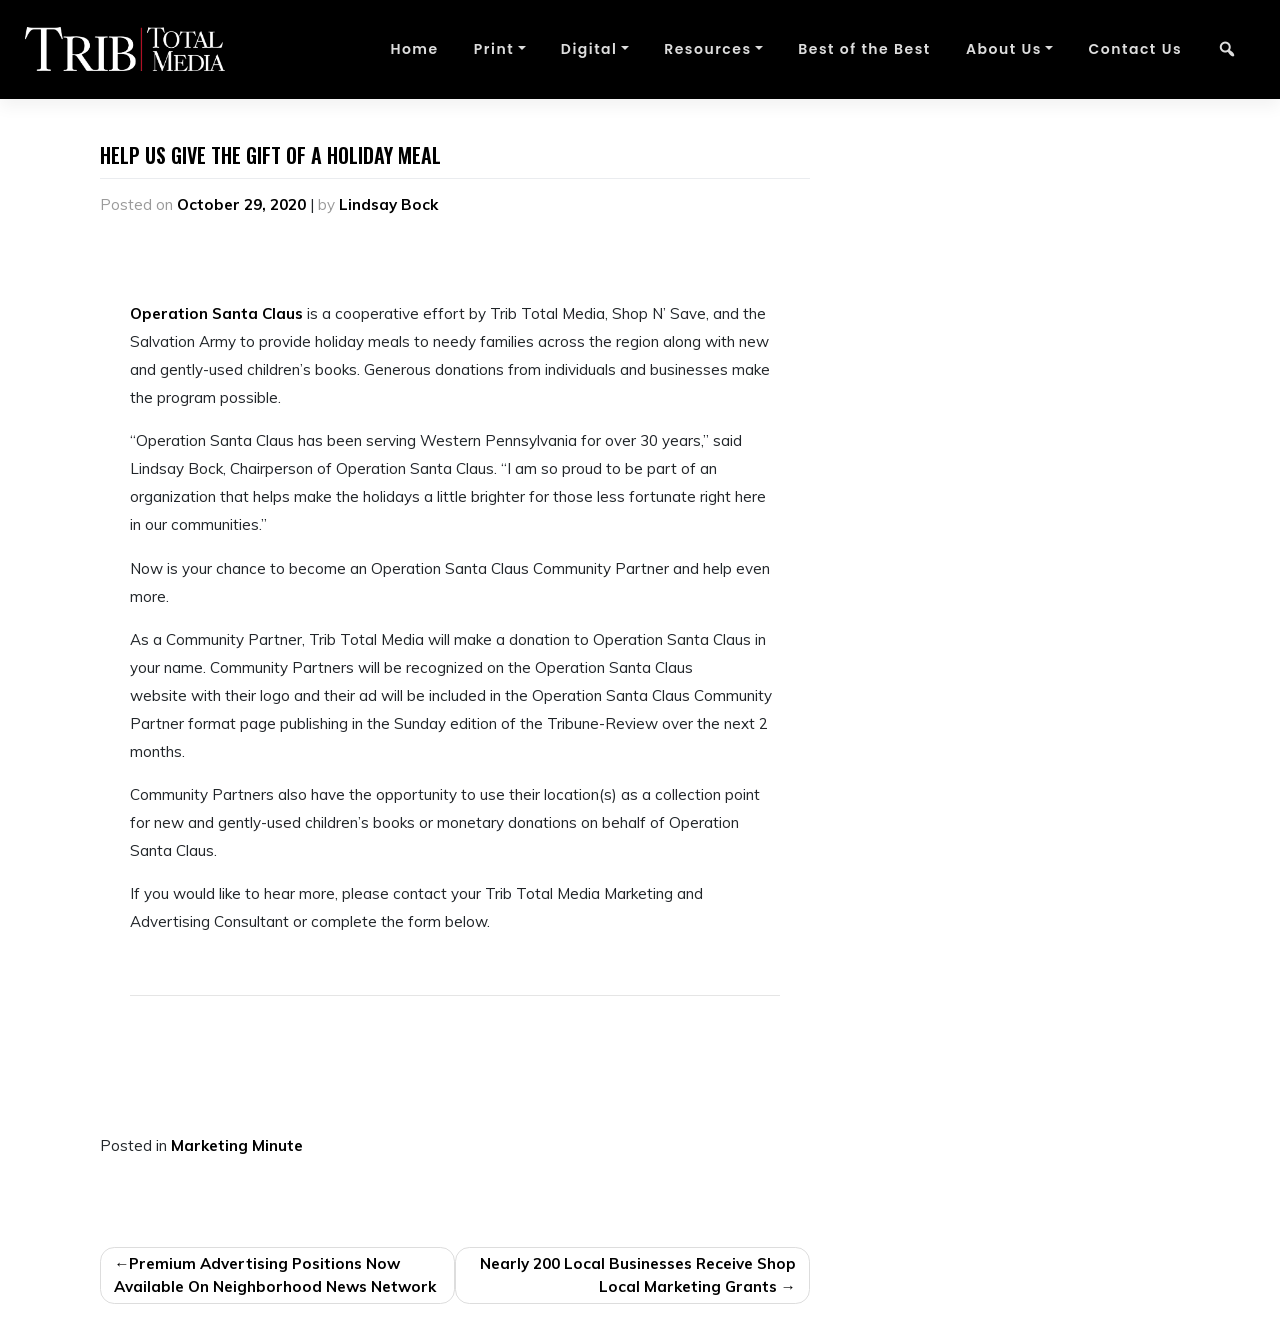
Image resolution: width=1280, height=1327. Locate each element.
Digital (589, 49)
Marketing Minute (237, 1145)
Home (414, 49)
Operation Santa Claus (216, 313)
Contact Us (1135, 49)
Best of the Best (864, 49)
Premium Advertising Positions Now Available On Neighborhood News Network (275, 1275)
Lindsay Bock (388, 204)
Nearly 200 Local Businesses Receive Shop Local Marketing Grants (638, 1275)
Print (494, 49)
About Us (1004, 49)
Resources (707, 49)
